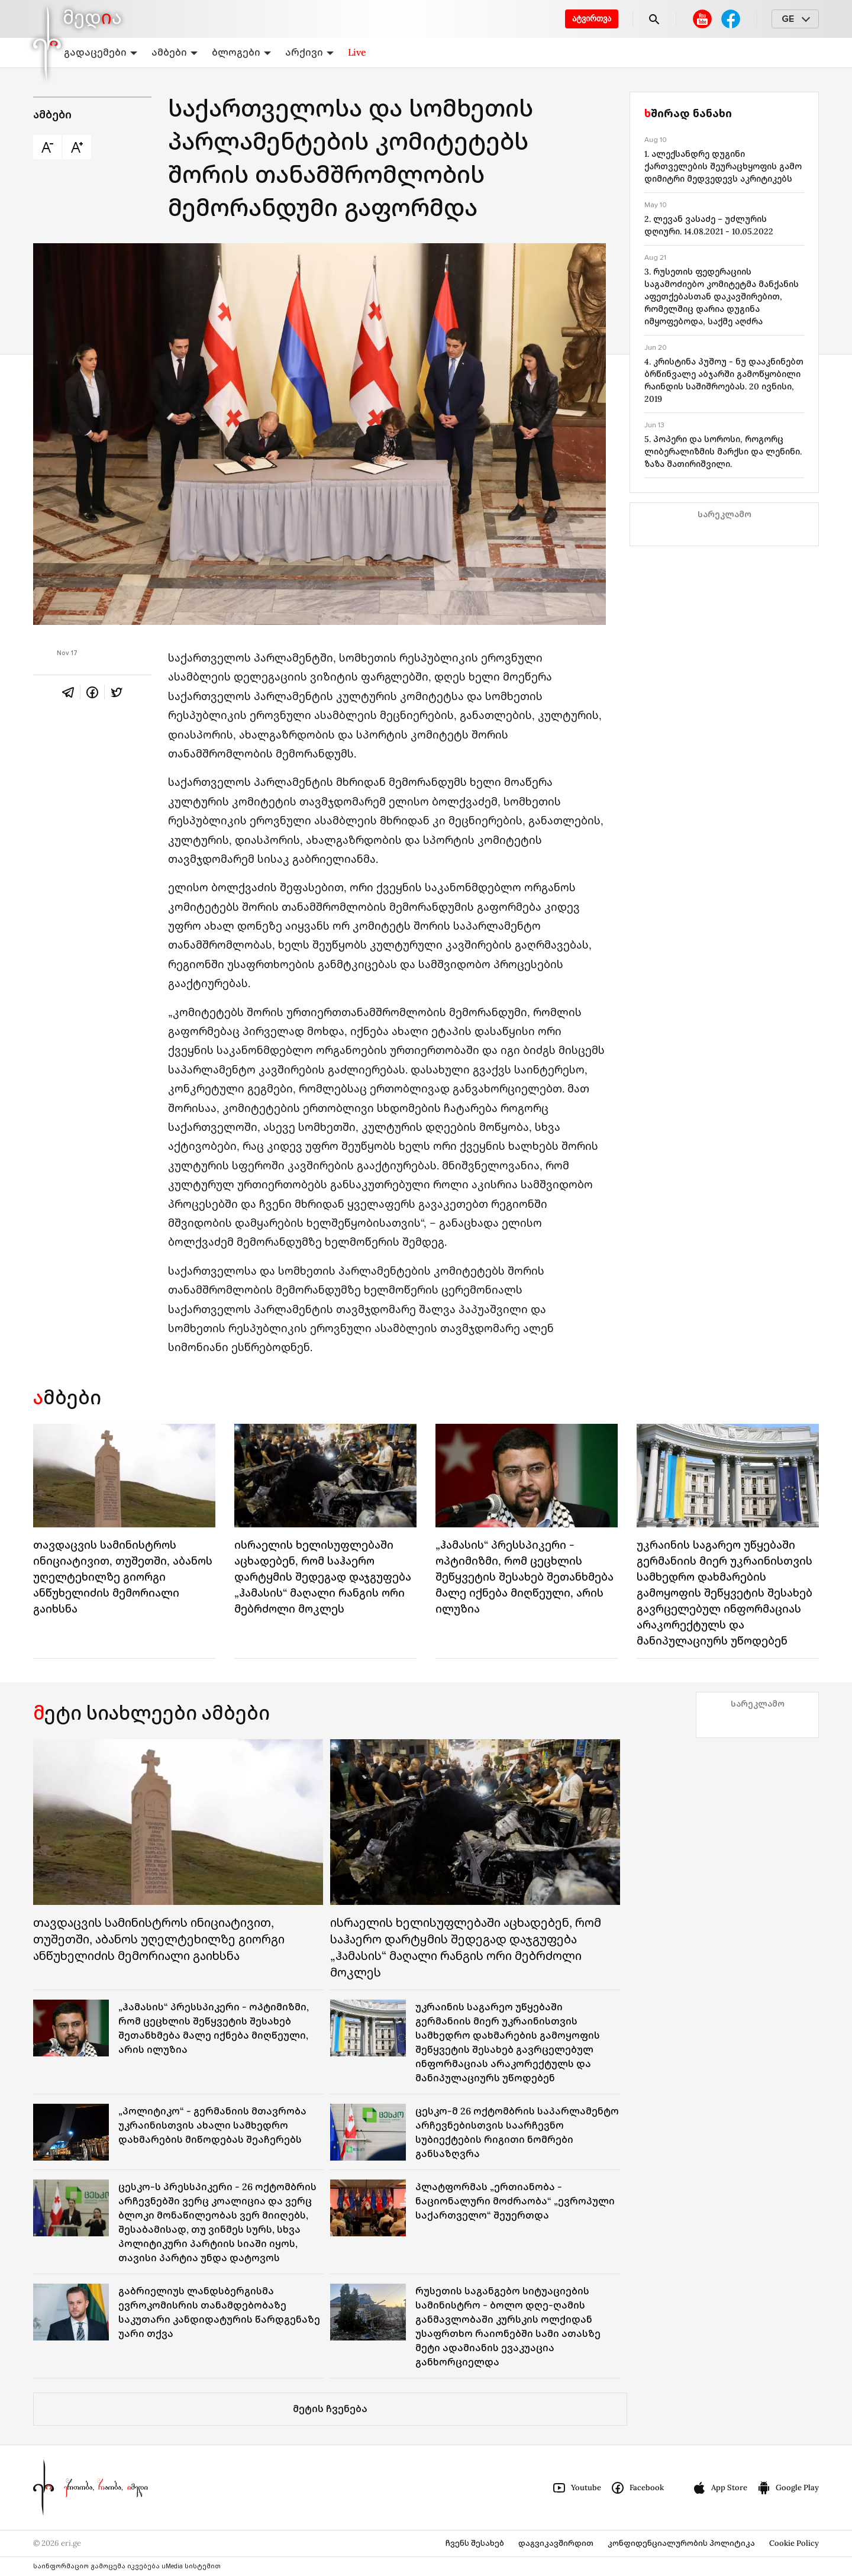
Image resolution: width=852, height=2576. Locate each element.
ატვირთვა (591, 19)
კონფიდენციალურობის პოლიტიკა (681, 2543)
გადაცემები (100, 52)
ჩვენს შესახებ (475, 2543)
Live (357, 52)
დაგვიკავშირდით (555, 2543)
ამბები (174, 52)
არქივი (309, 52)
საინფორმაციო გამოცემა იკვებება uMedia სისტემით (127, 2566)
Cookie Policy (794, 2543)
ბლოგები (241, 52)
